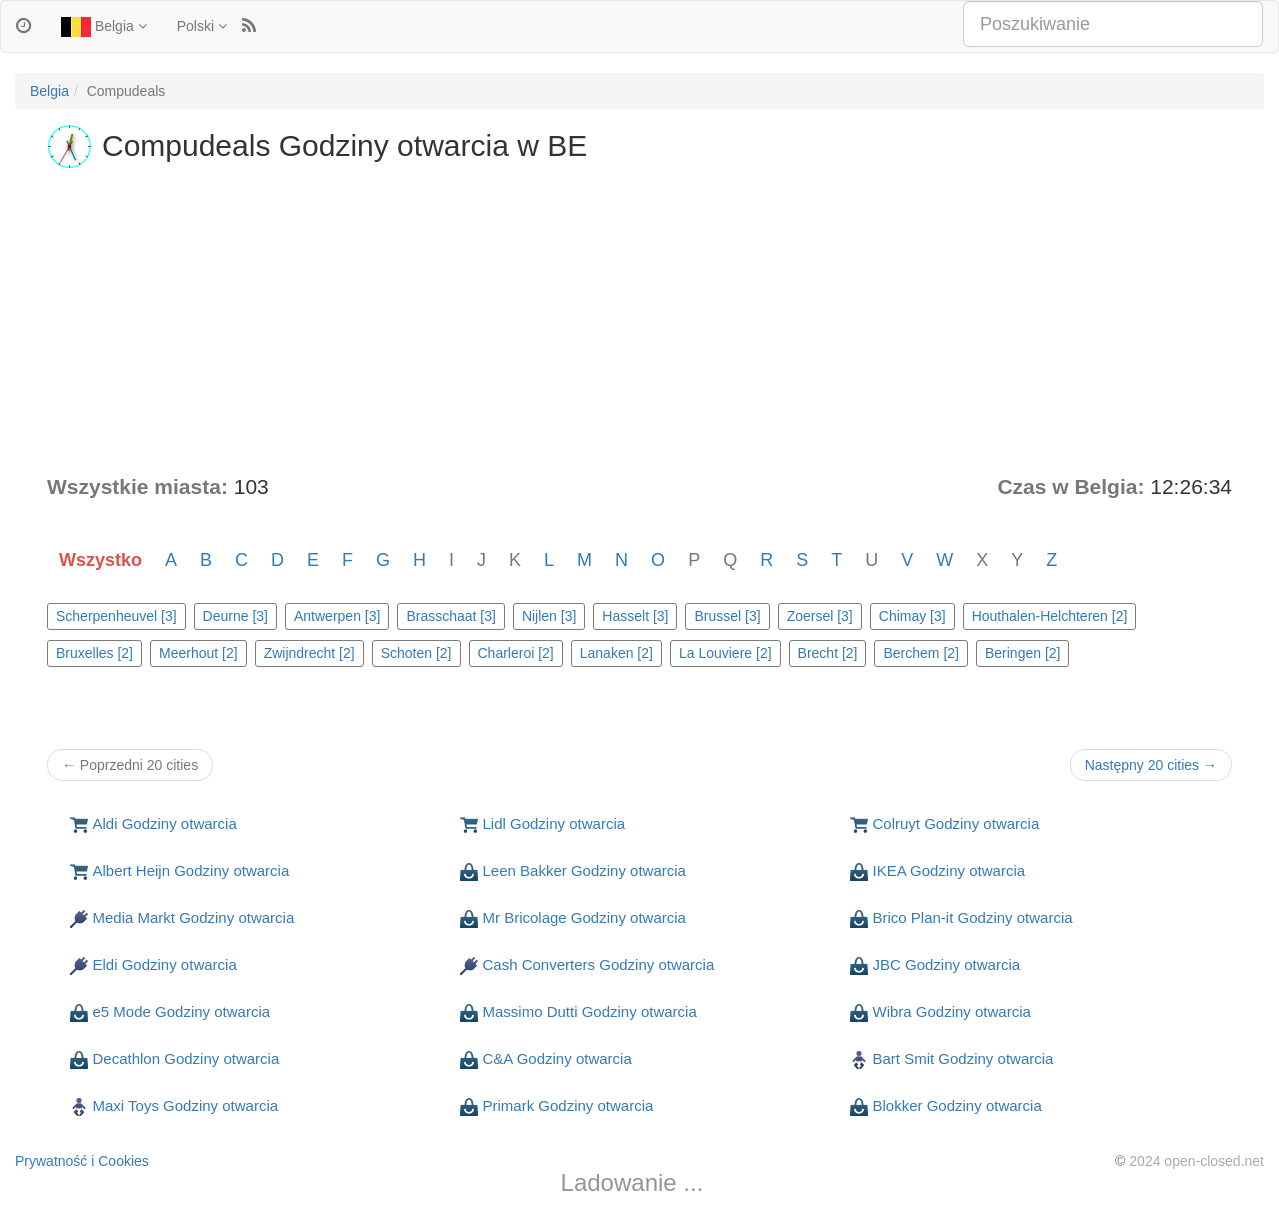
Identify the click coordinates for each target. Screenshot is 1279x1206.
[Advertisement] (639, 322)
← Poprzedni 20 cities (130, 765)
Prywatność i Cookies (82, 1161)
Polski (202, 26)
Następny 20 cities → (1151, 765)
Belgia (104, 27)
